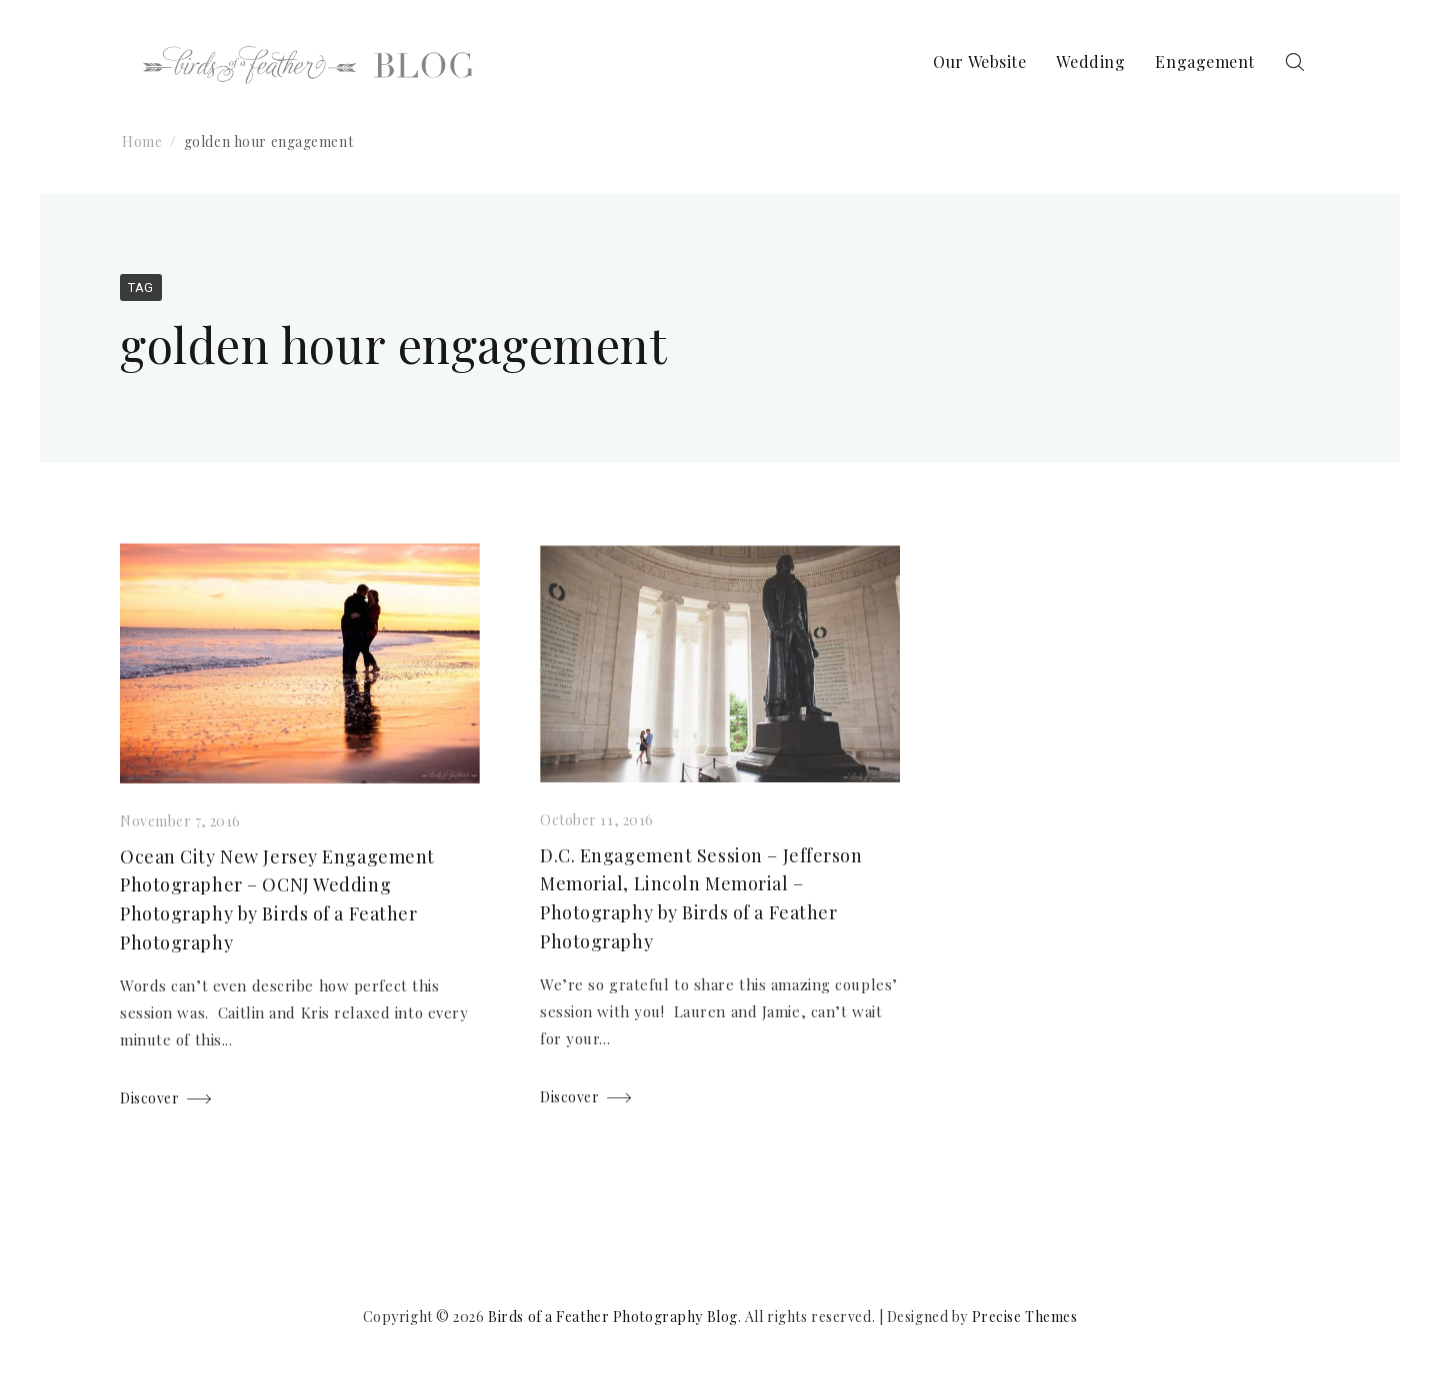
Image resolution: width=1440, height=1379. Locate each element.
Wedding (1090, 61)
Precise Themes (1025, 1316)
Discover (149, 1099)
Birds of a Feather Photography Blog (613, 1316)
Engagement (1205, 61)
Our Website (979, 61)
